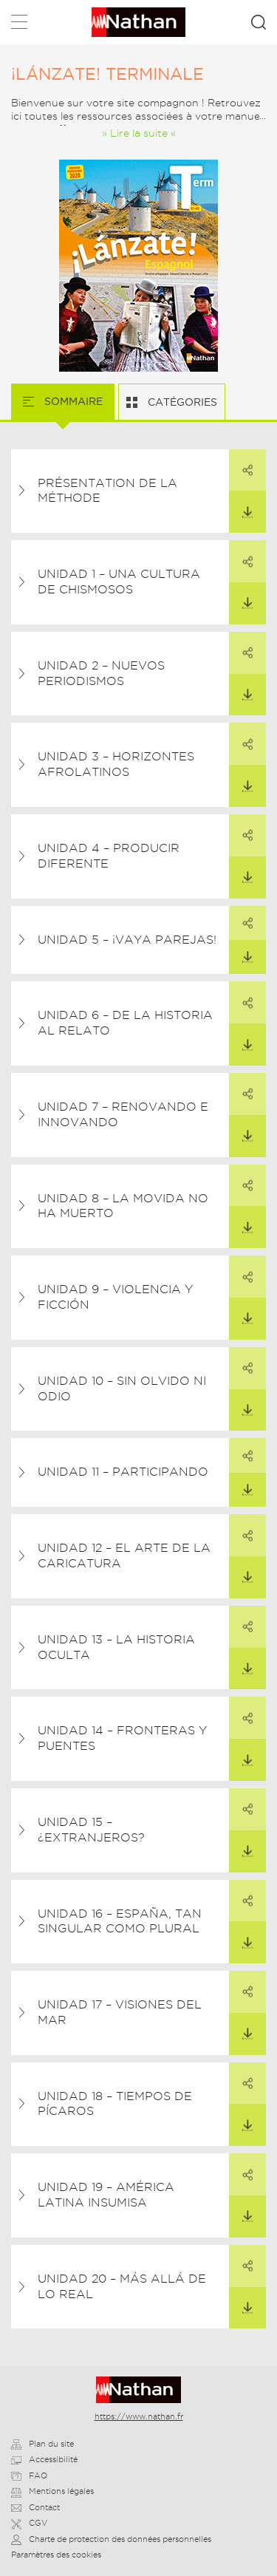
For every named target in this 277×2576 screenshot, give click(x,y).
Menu (19, 25)
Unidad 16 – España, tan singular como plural (120, 1921)
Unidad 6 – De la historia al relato (125, 1023)
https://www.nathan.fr (139, 2416)
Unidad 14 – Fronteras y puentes (122, 1738)
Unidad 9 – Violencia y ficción (115, 1297)
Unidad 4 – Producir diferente (108, 856)
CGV (29, 2522)
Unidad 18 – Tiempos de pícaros (115, 2104)
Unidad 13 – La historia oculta (116, 1647)
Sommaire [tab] (72, 401)
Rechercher (258, 22)
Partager (241, 463)
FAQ (29, 2475)
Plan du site (42, 2443)
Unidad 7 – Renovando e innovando (123, 1114)
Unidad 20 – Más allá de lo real (122, 2286)
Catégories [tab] (181, 402)
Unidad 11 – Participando (123, 1471)
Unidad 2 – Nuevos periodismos (101, 673)
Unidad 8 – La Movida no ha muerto (123, 1206)
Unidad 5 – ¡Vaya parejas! (127, 939)
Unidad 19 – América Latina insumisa (106, 2195)
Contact (35, 2507)
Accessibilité (44, 2459)
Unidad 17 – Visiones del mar (120, 2012)
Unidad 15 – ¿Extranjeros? (91, 1830)
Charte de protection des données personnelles (111, 2539)
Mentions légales (52, 2491)
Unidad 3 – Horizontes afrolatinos (116, 764)
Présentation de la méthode (107, 491)
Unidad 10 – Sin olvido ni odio (122, 1388)
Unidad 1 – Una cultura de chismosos (119, 582)
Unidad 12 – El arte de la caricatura (124, 1555)
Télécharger (241, 504)
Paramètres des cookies (56, 2554)
